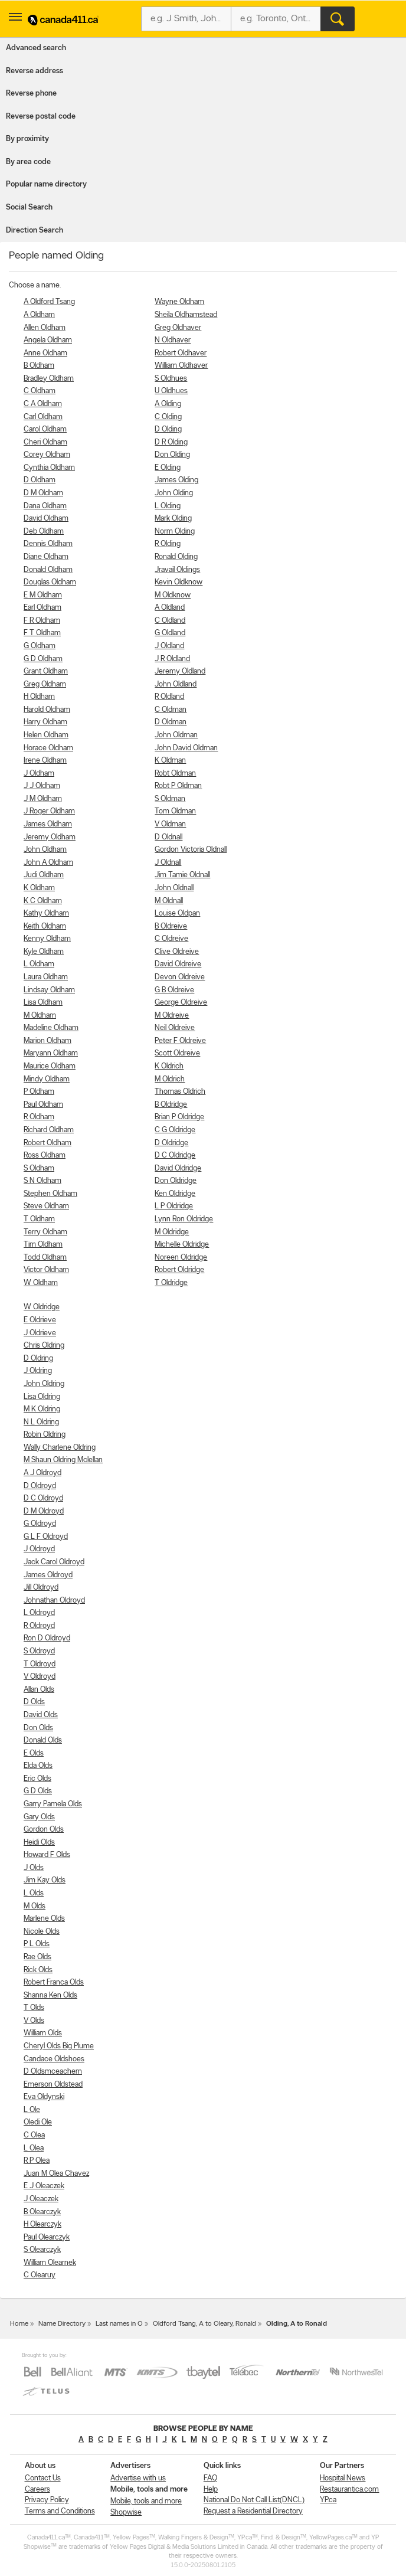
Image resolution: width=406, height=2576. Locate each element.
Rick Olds (38, 1970)
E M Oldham (43, 595)
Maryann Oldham (51, 1053)
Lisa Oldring (42, 1397)
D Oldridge (171, 1143)
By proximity (27, 139)
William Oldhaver (181, 366)
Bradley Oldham (49, 379)
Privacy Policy (47, 2500)
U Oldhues (171, 391)
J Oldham (39, 773)
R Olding (168, 544)
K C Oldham (43, 901)
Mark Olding (173, 518)
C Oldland (170, 621)
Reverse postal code (41, 116)
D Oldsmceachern (53, 2071)
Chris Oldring (44, 1345)
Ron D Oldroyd (47, 1638)
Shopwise (126, 2512)
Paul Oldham (43, 1105)
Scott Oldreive (177, 1053)
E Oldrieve (40, 1320)
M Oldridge (172, 1232)
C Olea (34, 2135)
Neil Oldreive (175, 1028)
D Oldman (170, 722)
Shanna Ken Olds (50, 1995)
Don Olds (38, 1728)
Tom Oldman (175, 811)
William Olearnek (50, 2263)
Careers (37, 2489)
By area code (28, 162)
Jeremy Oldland (180, 671)
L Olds (34, 1893)
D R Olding (171, 442)
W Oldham (41, 1283)
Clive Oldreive (177, 952)
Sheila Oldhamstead (186, 315)
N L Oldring (41, 1422)
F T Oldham (42, 633)
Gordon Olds (44, 1829)
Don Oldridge (176, 1181)
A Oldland (170, 608)
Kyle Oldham (44, 952)
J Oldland (169, 646)
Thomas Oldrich (180, 1092)
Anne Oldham (45, 353)
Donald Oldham (48, 570)
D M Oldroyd (44, 1511)
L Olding (168, 506)
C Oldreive (171, 939)
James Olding (176, 480)
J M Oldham (43, 799)
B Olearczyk (42, 2212)
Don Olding (172, 455)
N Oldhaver (173, 340)
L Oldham (39, 964)
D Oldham (39, 480)
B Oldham (39, 366)
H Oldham (39, 697)
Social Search (29, 207)
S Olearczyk (42, 2250)
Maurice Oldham (50, 1066)
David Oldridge (178, 1168)
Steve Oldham (46, 1206)
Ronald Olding (176, 557)
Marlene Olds (44, 1919)
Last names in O (119, 2323)
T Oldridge (171, 1283)
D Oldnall (168, 837)
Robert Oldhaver (181, 353)
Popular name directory (46, 184)
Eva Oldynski (44, 2097)
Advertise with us (138, 2478)
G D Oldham (43, 659)
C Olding (168, 417)
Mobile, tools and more (146, 2501)
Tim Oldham (43, 1244)
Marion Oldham (47, 1041)
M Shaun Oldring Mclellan (63, 1460)
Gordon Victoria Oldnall (191, 850)
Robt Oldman (175, 773)
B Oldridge (171, 1105)
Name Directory (62, 2323)
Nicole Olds (42, 1932)
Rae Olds (37, 1957)
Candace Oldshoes (54, 2059)
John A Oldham (48, 863)
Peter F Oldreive (180, 1041)
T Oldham (39, 1219)
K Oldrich (169, 1066)
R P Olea (37, 2161)
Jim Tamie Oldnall (182, 875)
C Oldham (39, 391)
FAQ (210, 2478)
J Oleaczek (41, 2199)
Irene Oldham (45, 760)
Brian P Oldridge (179, 1117)
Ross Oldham (45, 1155)
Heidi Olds (39, 1842)
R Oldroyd (39, 1626)
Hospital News (342, 2478)
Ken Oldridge (175, 1194)
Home (19, 2323)
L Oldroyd (39, 1613)
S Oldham (39, 1168)
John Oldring (44, 1384)
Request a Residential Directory (253, 2511)
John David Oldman (186, 748)
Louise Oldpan (177, 913)
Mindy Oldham (47, 1079)
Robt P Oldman (178, 786)
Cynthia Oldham (49, 468)
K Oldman (170, 760)
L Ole (32, 2110)
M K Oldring (42, 1409)
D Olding (168, 429)
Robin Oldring (45, 1435)
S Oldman (170, 799)
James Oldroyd (48, 1575)
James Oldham (48, 824)
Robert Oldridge (179, 1270)
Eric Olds (37, 1779)
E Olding (168, 468)
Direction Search (34, 230)
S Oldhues (171, 379)
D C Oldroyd (43, 1498)
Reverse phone (31, 93)
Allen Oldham (45, 328)
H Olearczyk (42, 2224)
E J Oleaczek (44, 2186)
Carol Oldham (45, 429)
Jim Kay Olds (45, 1880)
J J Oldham (42, 786)
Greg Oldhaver (178, 328)
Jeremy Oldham (50, 837)
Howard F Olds (47, 1855)
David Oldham (46, 518)
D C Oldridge (175, 1155)
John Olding (174, 493)
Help (211, 2489)
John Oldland (176, 684)
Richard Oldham (49, 1130)
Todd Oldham (45, 1257)
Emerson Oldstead (53, 2084)
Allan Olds (39, 1690)
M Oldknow (173, 595)
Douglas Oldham (50, 582)
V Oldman (170, 824)
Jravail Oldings (177, 570)
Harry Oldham (45, 722)
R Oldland (169, 697)
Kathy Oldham (46, 913)
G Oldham (39, 646)
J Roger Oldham (49, 811)
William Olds (43, 2033)
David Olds (41, 1715)
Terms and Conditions (60, 2511)
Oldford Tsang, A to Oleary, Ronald (204, 2323)
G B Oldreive (174, 990)
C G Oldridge (175, 1130)
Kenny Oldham (47, 939)
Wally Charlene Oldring (60, 1448)
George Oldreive (181, 1002)
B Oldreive (171, 926)
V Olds (34, 2021)
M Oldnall (169, 901)
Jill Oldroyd (41, 1587)
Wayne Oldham (179, 302)
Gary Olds (39, 1817)
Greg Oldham (45, 684)
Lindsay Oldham (49, 990)
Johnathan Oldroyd (54, 1600)
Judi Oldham (44, 875)
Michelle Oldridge (182, 1244)
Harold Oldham (47, 710)
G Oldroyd (40, 1524)
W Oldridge (42, 1307)
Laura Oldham (46, 977)
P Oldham (39, 1092)
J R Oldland (172, 659)
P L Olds (37, 1944)
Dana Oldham (45, 506)
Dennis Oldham (48, 544)
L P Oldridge (174, 1206)
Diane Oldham (46, 557)
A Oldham (39, 315)
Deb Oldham (44, 531)
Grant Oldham (46, 671)
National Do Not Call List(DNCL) (254, 2500)
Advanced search (36, 48)
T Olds (34, 2008)
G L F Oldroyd (46, 1537)
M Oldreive (172, 1015)
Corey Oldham (47, 455)
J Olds (34, 1868)
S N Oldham (42, 1181)
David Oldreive (178, 964)
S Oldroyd (39, 1651)
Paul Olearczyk (47, 2237)
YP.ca (328, 2500)
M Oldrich (170, 1079)
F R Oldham (42, 621)
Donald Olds (43, 1740)
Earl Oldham (42, 608)
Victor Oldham (46, 1270)
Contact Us (43, 2478)
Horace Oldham (48, 748)
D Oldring (38, 1358)
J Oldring (38, 1371)
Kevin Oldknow (178, 582)
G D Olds (38, 1791)
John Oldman (176, 735)
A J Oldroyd (42, 1473)
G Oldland (170, 633)
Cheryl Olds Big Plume (59, 2046)
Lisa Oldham (43, 1002)
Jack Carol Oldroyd (54, 1562)
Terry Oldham (45, 1232)
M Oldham (40, 1015)
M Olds (34, 1906)
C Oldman (170, 710)
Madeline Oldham (51, 1028)
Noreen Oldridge (181, 1257)
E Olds (34, 1753)
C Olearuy (39, 2275)
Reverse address (34, 71)
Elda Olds (38, 1766)
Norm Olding (175, 531)
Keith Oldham (45, 926)
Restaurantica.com (349, 2489)
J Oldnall (168, 863)
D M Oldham (43, 493)
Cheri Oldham (45, 442)
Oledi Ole (38, 2122)
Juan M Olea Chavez (56, 2174)
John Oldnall (174, 888)
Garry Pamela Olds (53, 1804)
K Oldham (39, 888)
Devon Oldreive (180, 977)
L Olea (34, 2148)
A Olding (168, 404)
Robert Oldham (47, 1143)
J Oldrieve (40, 1333)
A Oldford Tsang (49, 302)
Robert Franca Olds (54, 1982)
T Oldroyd (39, 1664)
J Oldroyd (39, 1549)
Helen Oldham (46, 735)
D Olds (34, 1702)
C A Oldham (43, 404)
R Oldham (39, 1117)
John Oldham (45, 850)
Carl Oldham (43, 417)
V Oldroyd (39, 1677)
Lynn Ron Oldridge (184, 1219)
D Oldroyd (40, 1486)
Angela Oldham (48, 340)
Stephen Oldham (50, 1194)
